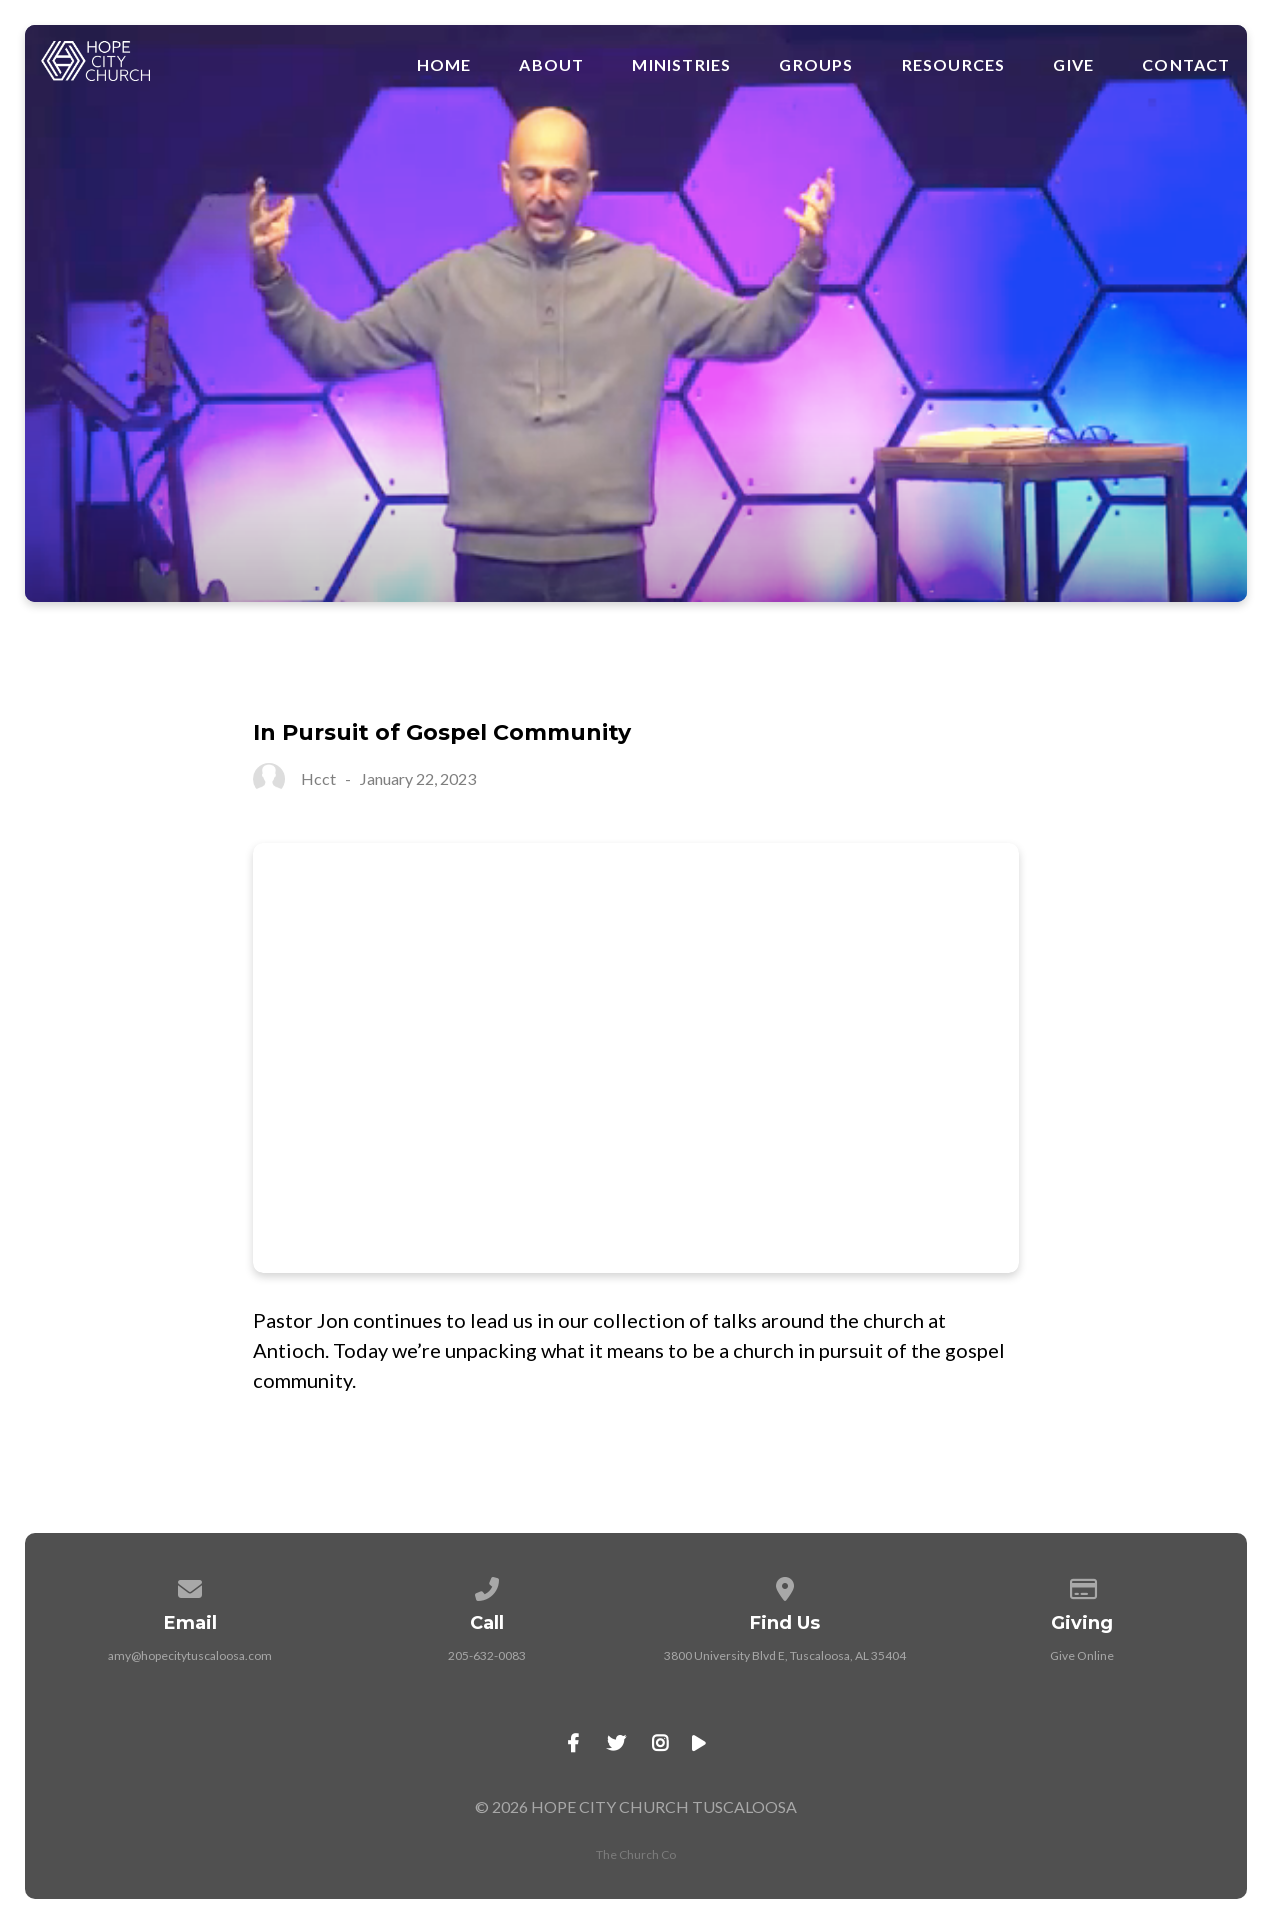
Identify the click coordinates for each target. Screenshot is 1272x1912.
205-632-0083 (487, 1655)
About (551, 65)
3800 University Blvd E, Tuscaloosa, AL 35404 (785, 1655)
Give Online (1082, 1655)
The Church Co (636, 1854)
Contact (1186, 65)
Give (1073, 65)
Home (444, 65)
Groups (816, 65)
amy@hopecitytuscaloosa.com (190, 1655)
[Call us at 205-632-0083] (488, 1585)
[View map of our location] (785, 1585)
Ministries (681, 65)
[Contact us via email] (190, 1585)
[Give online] (1082, 1585)
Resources (954, 65)
